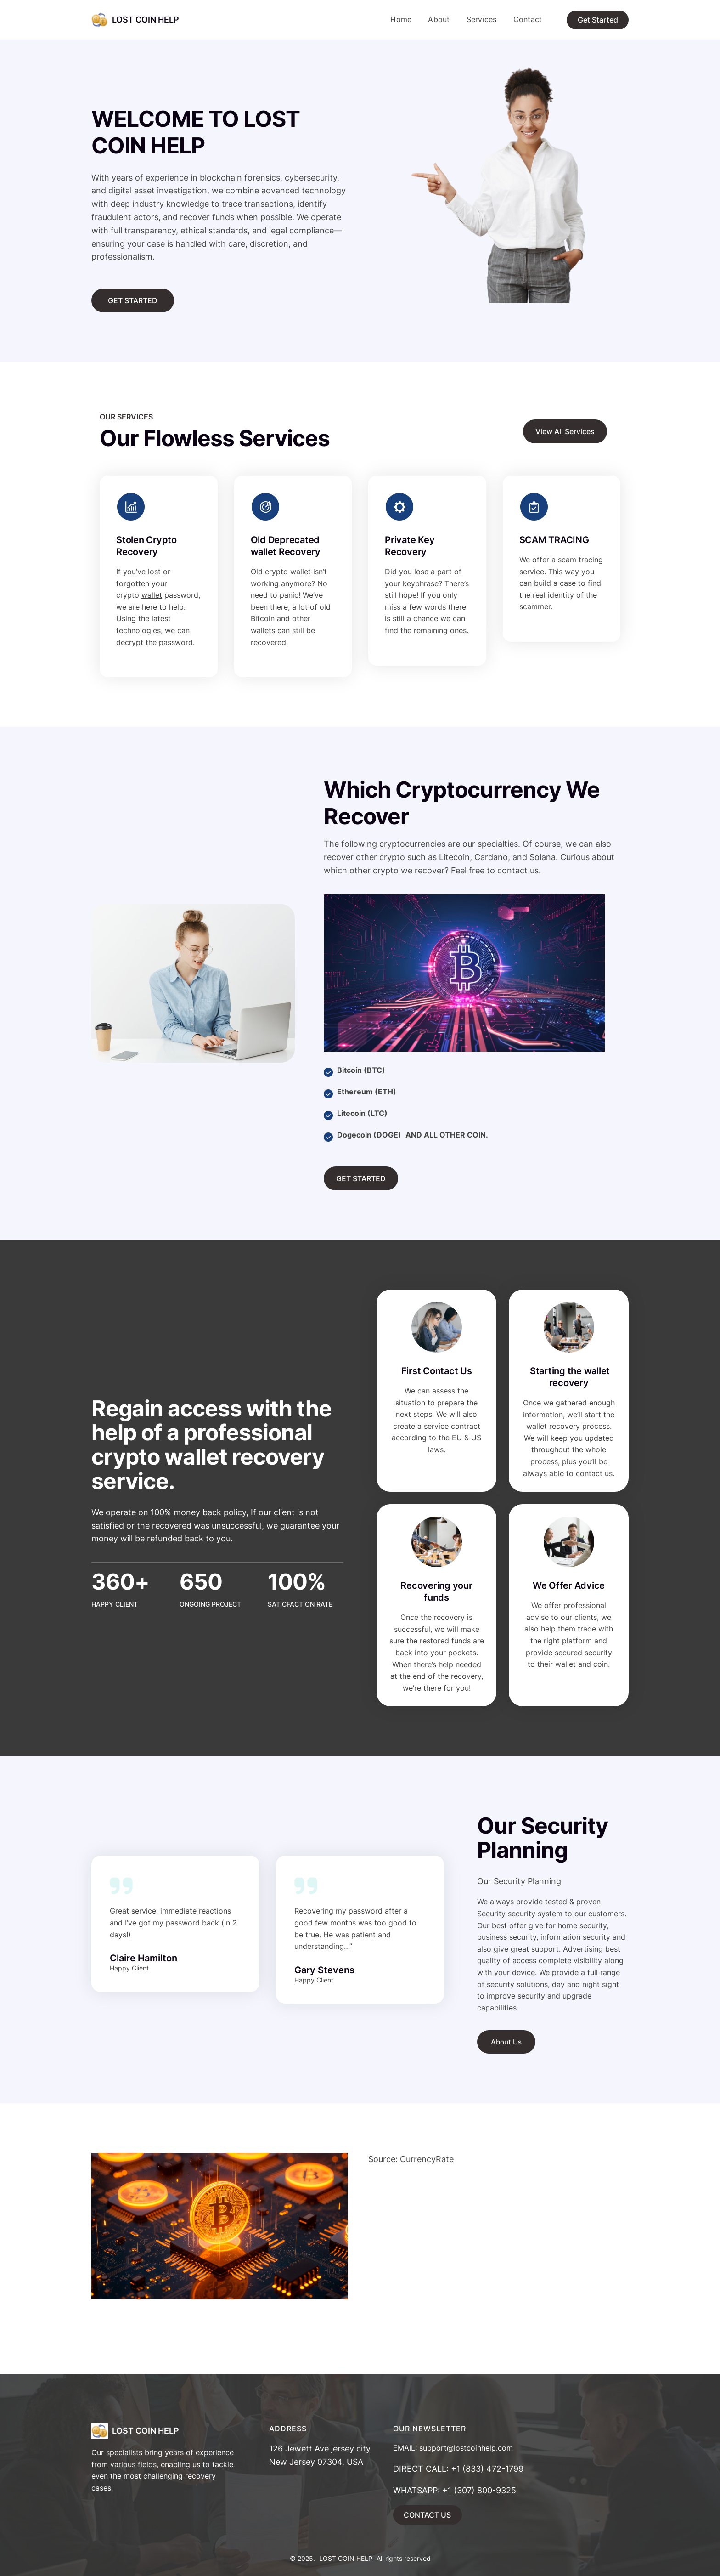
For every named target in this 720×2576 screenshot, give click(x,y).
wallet (151, 595)
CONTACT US (427, 2514)
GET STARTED (133, 300)
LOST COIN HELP (145, 19)
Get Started (598, 19)
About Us (506, 2042)
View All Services (565, 431)
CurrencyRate (427, 2159)
